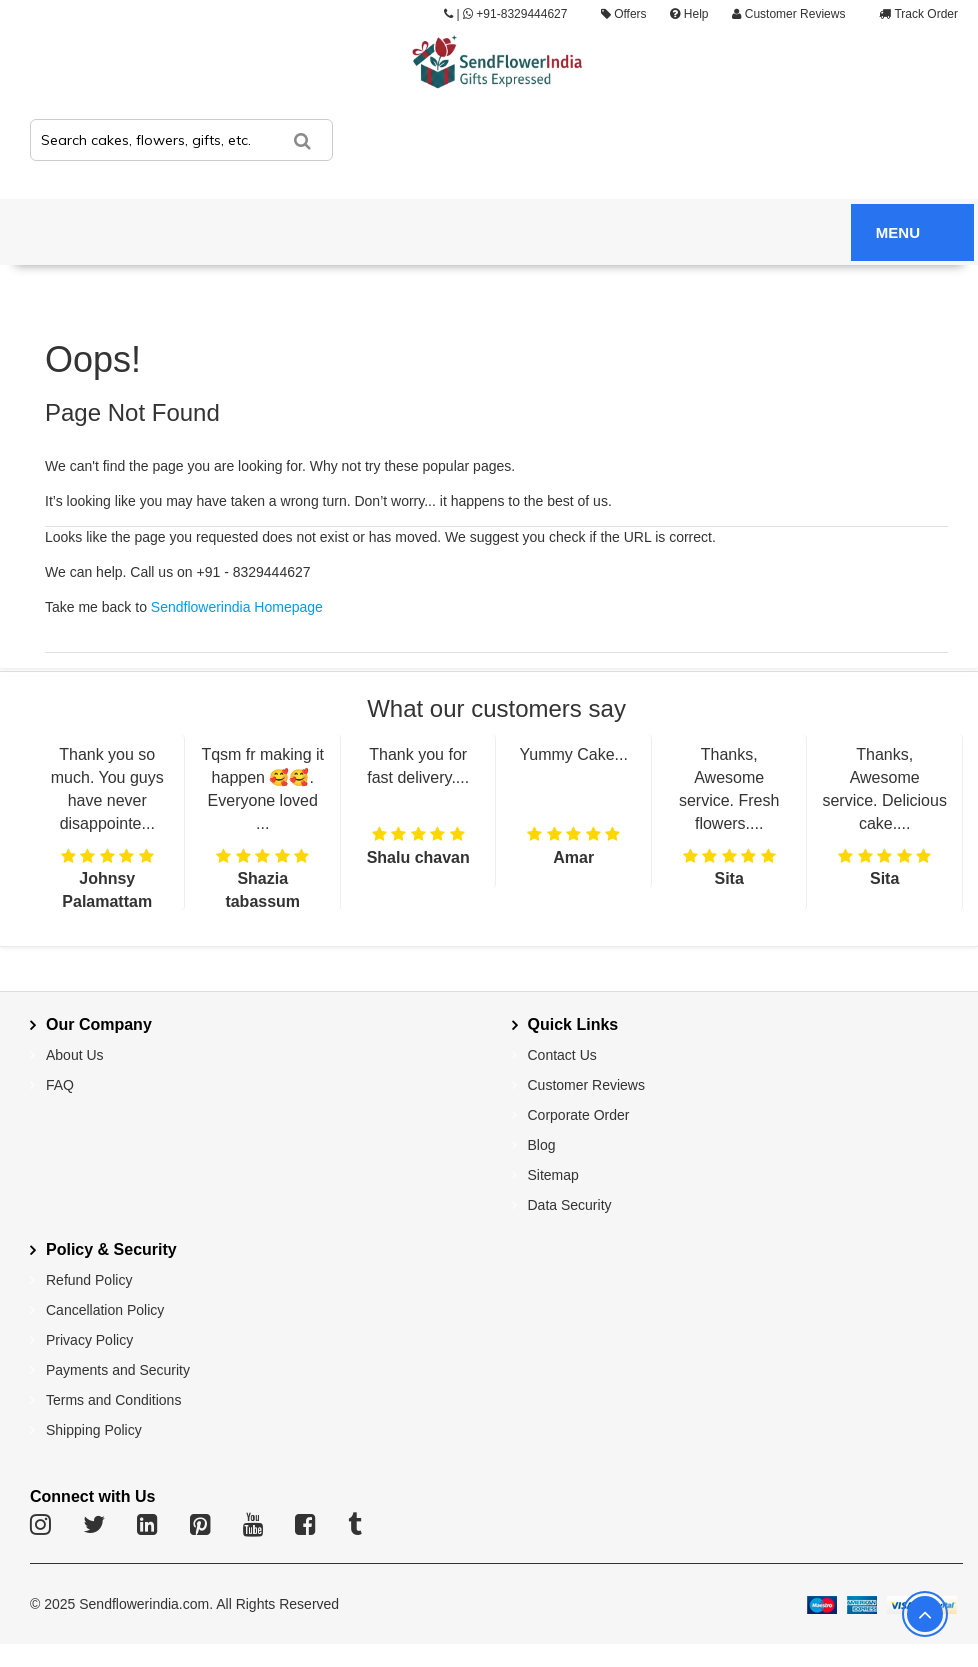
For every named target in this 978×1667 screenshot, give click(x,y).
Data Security (570, 1205)
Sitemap (553, 1175)
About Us (75, 1055)
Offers (624, 14)
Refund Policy (89, 1280)
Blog (542, 1145)
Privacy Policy (89, 1340)
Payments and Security (118, 1370)
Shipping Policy (94, 1430)
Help (689, 14)
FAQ (60, 1085)
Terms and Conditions (113, 1400)
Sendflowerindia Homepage (237, 607)
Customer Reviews (788, 14)
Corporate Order (579, 1115)
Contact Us (562, 1055)
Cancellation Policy (105, 1310)
